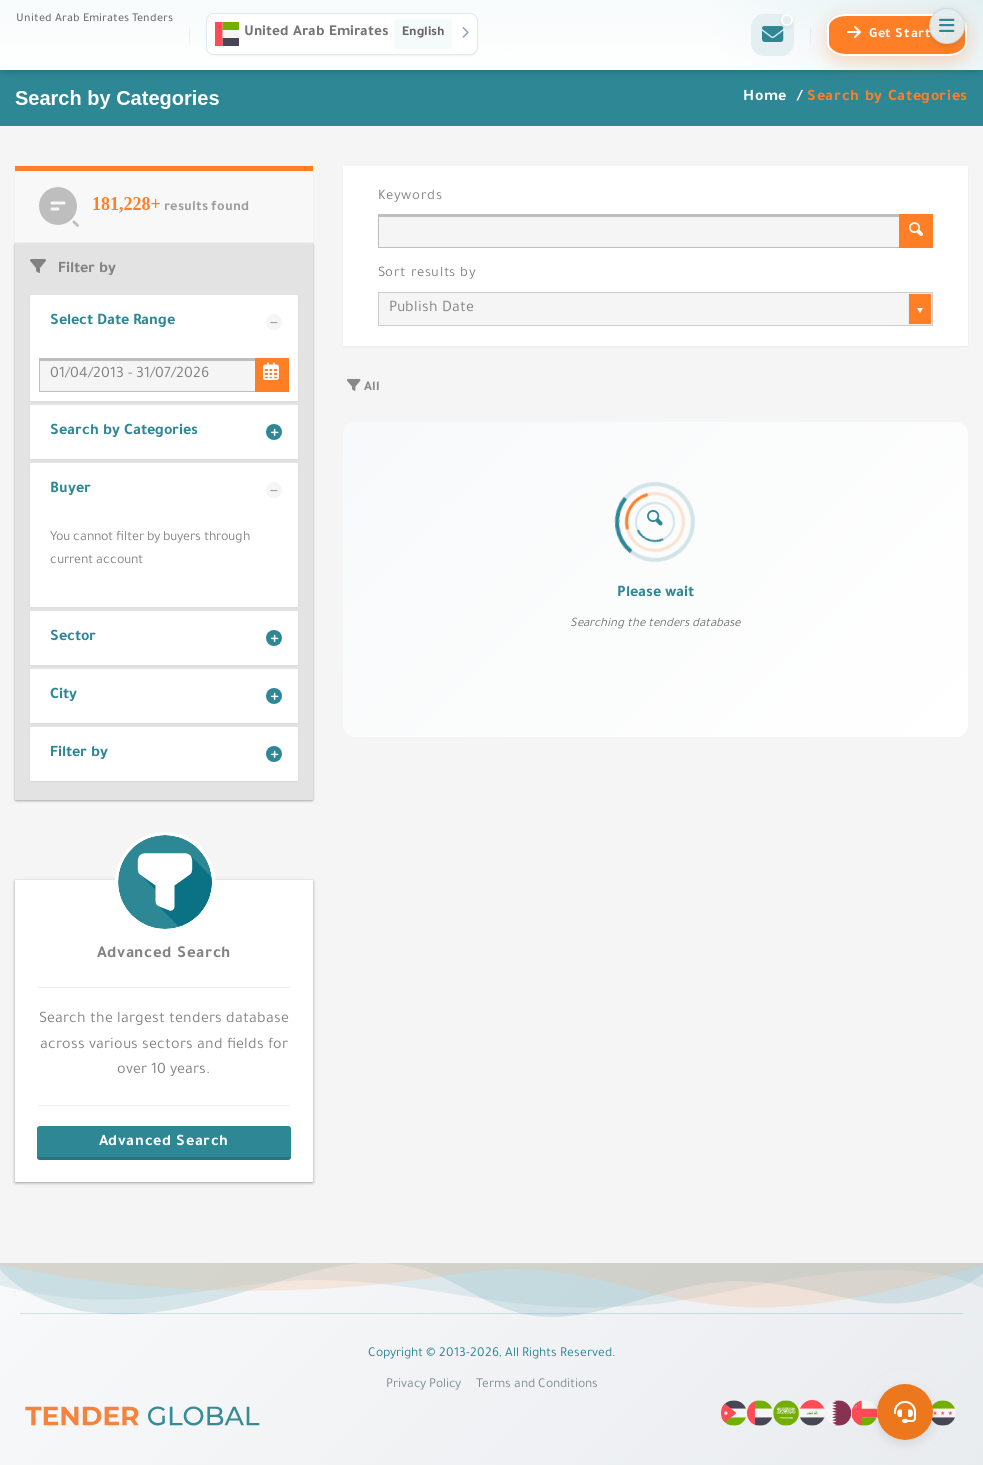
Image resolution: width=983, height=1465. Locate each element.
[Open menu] (947, 26)
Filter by (79, 754)
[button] (342, 34)
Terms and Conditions (537, 1385)
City (63, 696)
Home (767, 98)
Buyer (70, 490)
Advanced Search (164, 954)
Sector (73, 638)
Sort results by (427, 274)
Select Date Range (112, 322)
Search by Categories (124, 432)
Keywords (410, 197)
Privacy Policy (423, 1385)
